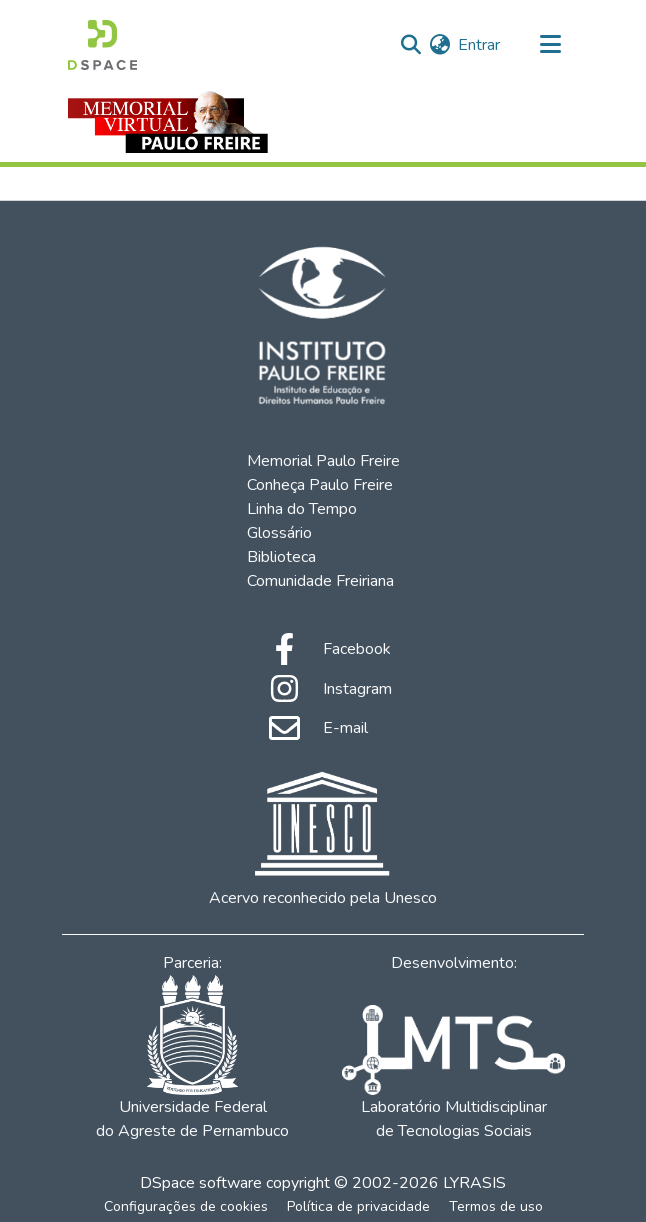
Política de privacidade (358, 1206)
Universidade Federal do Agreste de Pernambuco (192, 1058)
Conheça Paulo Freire (320, 485)
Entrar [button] (480, 45)
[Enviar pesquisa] (410, 45)
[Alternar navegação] (550, 45)
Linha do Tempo (302, 509)
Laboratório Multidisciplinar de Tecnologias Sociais (453, 1073)
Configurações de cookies (186, 1206)
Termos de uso (496, 1206)
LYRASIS (474, 1183)
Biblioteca (281, 557)
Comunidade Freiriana (320, 581)
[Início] (102, 45)
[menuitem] (439, 45)
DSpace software (201, 1183)
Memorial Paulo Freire (323, 461)
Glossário (279, 533)
